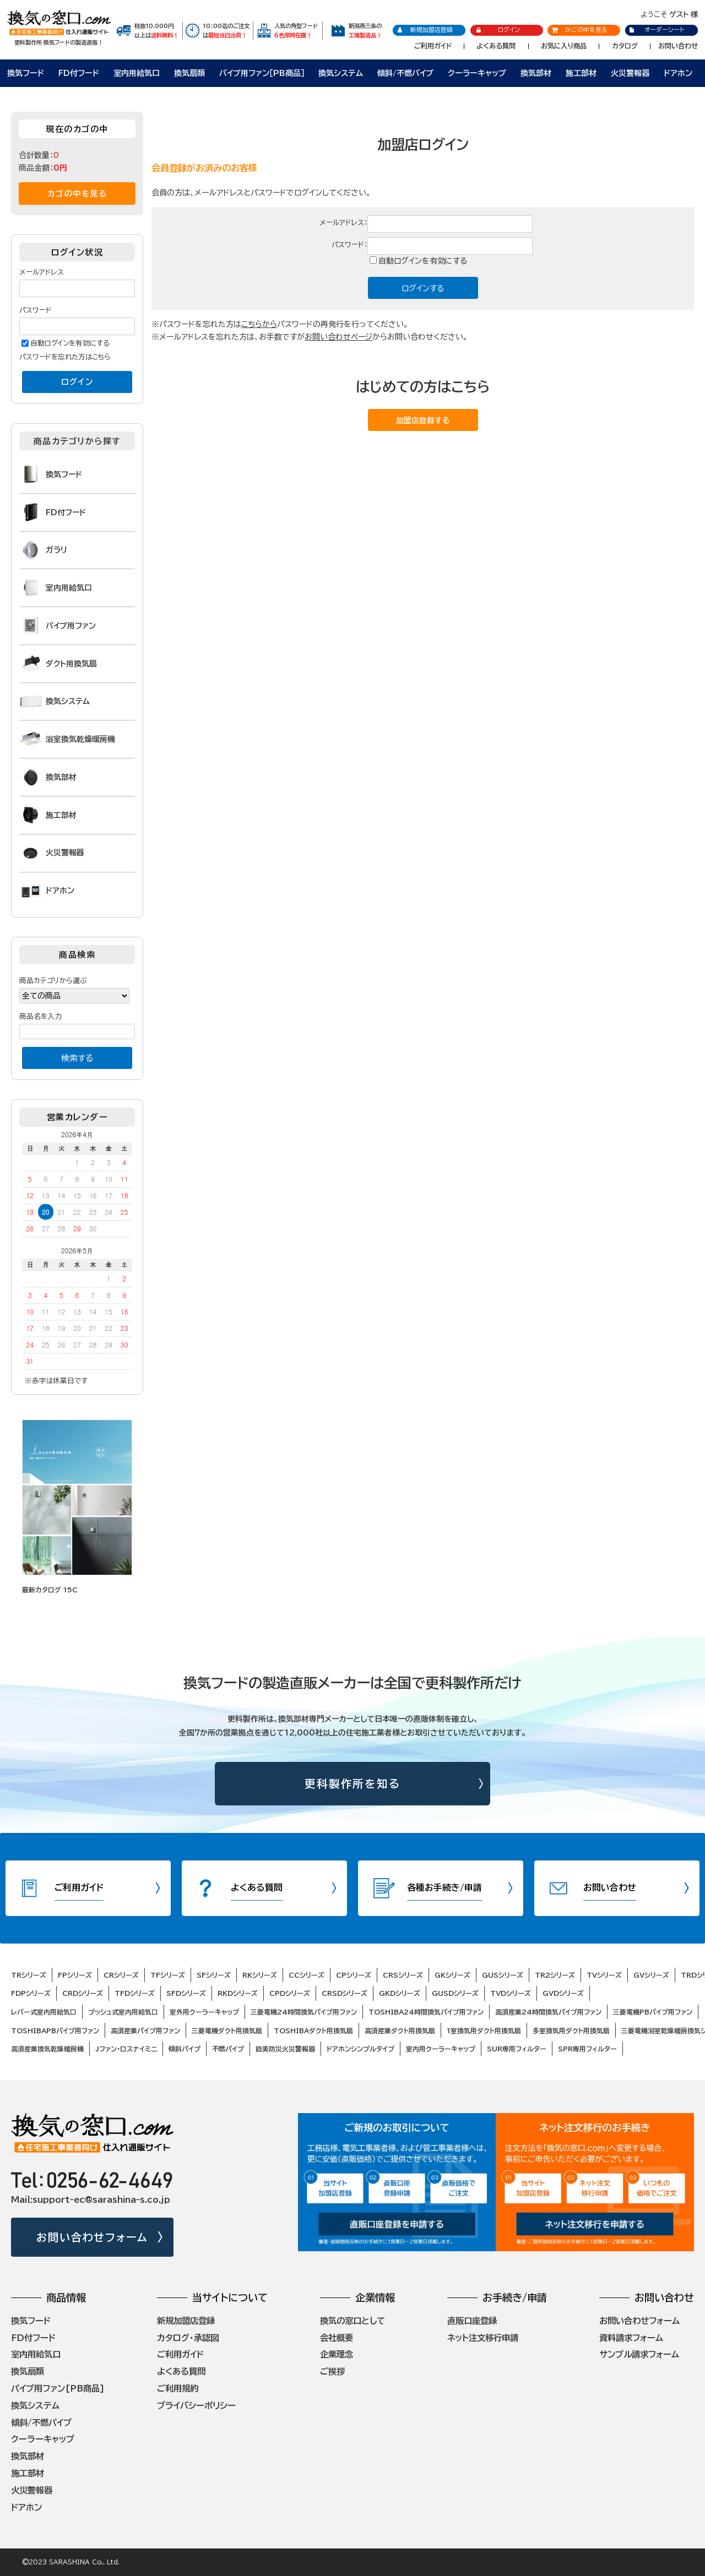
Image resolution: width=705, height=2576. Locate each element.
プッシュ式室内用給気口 (123, 2012)
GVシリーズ (651, 1975)
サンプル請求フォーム (639, 2354)
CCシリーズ (306, 1975)
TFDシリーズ (135, 1993)
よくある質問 (496, 45)
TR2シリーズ (555, 1975)
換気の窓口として (352, 2320)
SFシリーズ (214, 1975)
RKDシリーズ (238, 1993)
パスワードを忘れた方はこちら (65, 357)
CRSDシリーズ (344, 1993)
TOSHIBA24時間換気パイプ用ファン (426, 2012)
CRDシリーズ (82, 1993)
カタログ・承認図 (188, 2337)
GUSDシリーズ (455, 1993)
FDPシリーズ (31, 1993)
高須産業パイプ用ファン (145, 2030)
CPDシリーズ (289, 1993)
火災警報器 (630, 73)
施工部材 (581, 73)
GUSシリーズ (502, 1975)
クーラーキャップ (477, 73)
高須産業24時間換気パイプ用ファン (548, 2012)
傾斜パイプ (184, 2048)
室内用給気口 (136, 73)
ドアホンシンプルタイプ (360, 2048)
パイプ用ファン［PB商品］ (262, 73)
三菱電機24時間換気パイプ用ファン (304, 2012)
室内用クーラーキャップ (440, 2048)
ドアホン (678, 73)
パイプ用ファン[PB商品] (58, 2388)
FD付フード (78, 73)
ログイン (497, 30)
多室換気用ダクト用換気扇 (571, 2030)
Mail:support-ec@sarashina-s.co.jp (90, 2200)
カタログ (625, 45)
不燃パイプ (228, 2048)
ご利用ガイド (433, 45)
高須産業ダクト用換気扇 (400, 2030)
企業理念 (336, 2354)
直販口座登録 (472, 2320)
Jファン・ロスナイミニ (126, 2048)
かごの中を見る (579, 29)
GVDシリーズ (563, 1993)
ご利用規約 (177, 2388)
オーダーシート (656, 29)
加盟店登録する (423, 420)
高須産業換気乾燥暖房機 (47, 2048)
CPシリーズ (353, 1975)
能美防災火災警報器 (285, 2048)
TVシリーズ (604, 1975)
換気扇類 (189, 73)
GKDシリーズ (399, 1993)
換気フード (25, 73)
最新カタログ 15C (50, 1589)
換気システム (340, 73)
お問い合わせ (678, 45)
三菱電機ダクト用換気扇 (227, 2030)
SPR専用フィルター (587, 2048)
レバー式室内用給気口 (44, 2012)
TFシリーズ (167, 1975)
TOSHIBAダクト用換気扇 (313, 2030)
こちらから (259, 324)
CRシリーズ (121, 1975)
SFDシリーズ (186, 1993)
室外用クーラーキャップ (204, 2012)
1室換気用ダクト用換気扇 (484, 2030)
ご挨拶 (332, 2371)
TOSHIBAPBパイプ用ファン (55, 2030)
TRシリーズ (28, 1975)
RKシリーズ (259, 1975)
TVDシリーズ (510, 1993)
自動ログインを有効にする (422, 261)
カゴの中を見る (77, 193)
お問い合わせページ (338, 337)
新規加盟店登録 (425, 29)
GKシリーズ (452, 1975)
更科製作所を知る (353, 1783)
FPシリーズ (75, 1975)
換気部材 (535, 73)
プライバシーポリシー (196, 2405)
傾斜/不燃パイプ (405, 73)
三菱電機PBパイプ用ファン (652, 2012)
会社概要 (336, 2337)
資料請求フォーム (631, 2337)
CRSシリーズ (403, 1975)
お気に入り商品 (564, 45)
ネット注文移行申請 (482, 2337)
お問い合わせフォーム (92, 2237)
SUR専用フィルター (516, 2048)
